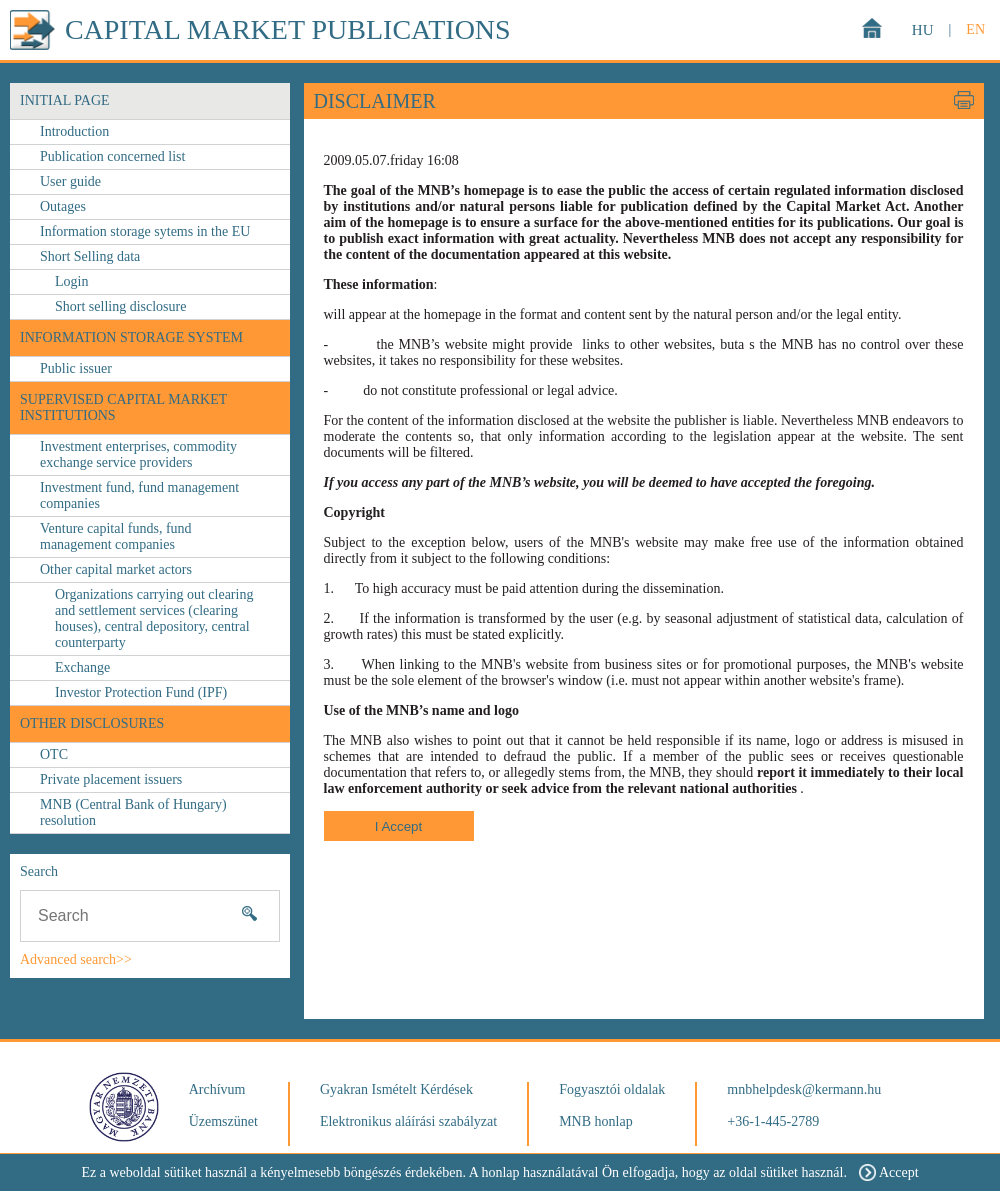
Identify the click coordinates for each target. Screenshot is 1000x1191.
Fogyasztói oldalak (612, 1089)
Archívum (217, 1089)
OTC (54, 754)
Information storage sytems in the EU (145, 231)
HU (923, 30)
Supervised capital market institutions (123, 407)
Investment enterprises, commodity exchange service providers (138, 454)
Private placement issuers (111, 779)
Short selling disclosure (120, 306)
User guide (70, 181)
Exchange (82, 667)
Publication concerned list (112, 156)
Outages (63, 206)
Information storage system (131, 337)
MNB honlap (596, 1121)
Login (71, 281)
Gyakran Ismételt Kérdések (396, 1089)
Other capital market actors (116, 569)
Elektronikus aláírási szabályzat (408, 1121)
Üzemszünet (223, 1121)
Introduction (74, 131)
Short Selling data (90, 256)
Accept (889, 1172)
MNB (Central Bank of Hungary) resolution (133, 812)
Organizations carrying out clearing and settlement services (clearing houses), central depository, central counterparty (154, 618)
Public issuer (76, 368)
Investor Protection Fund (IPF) (141, 692)
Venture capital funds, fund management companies (116, 536)
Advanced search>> (76, 959)
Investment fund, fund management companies (139, 495)
